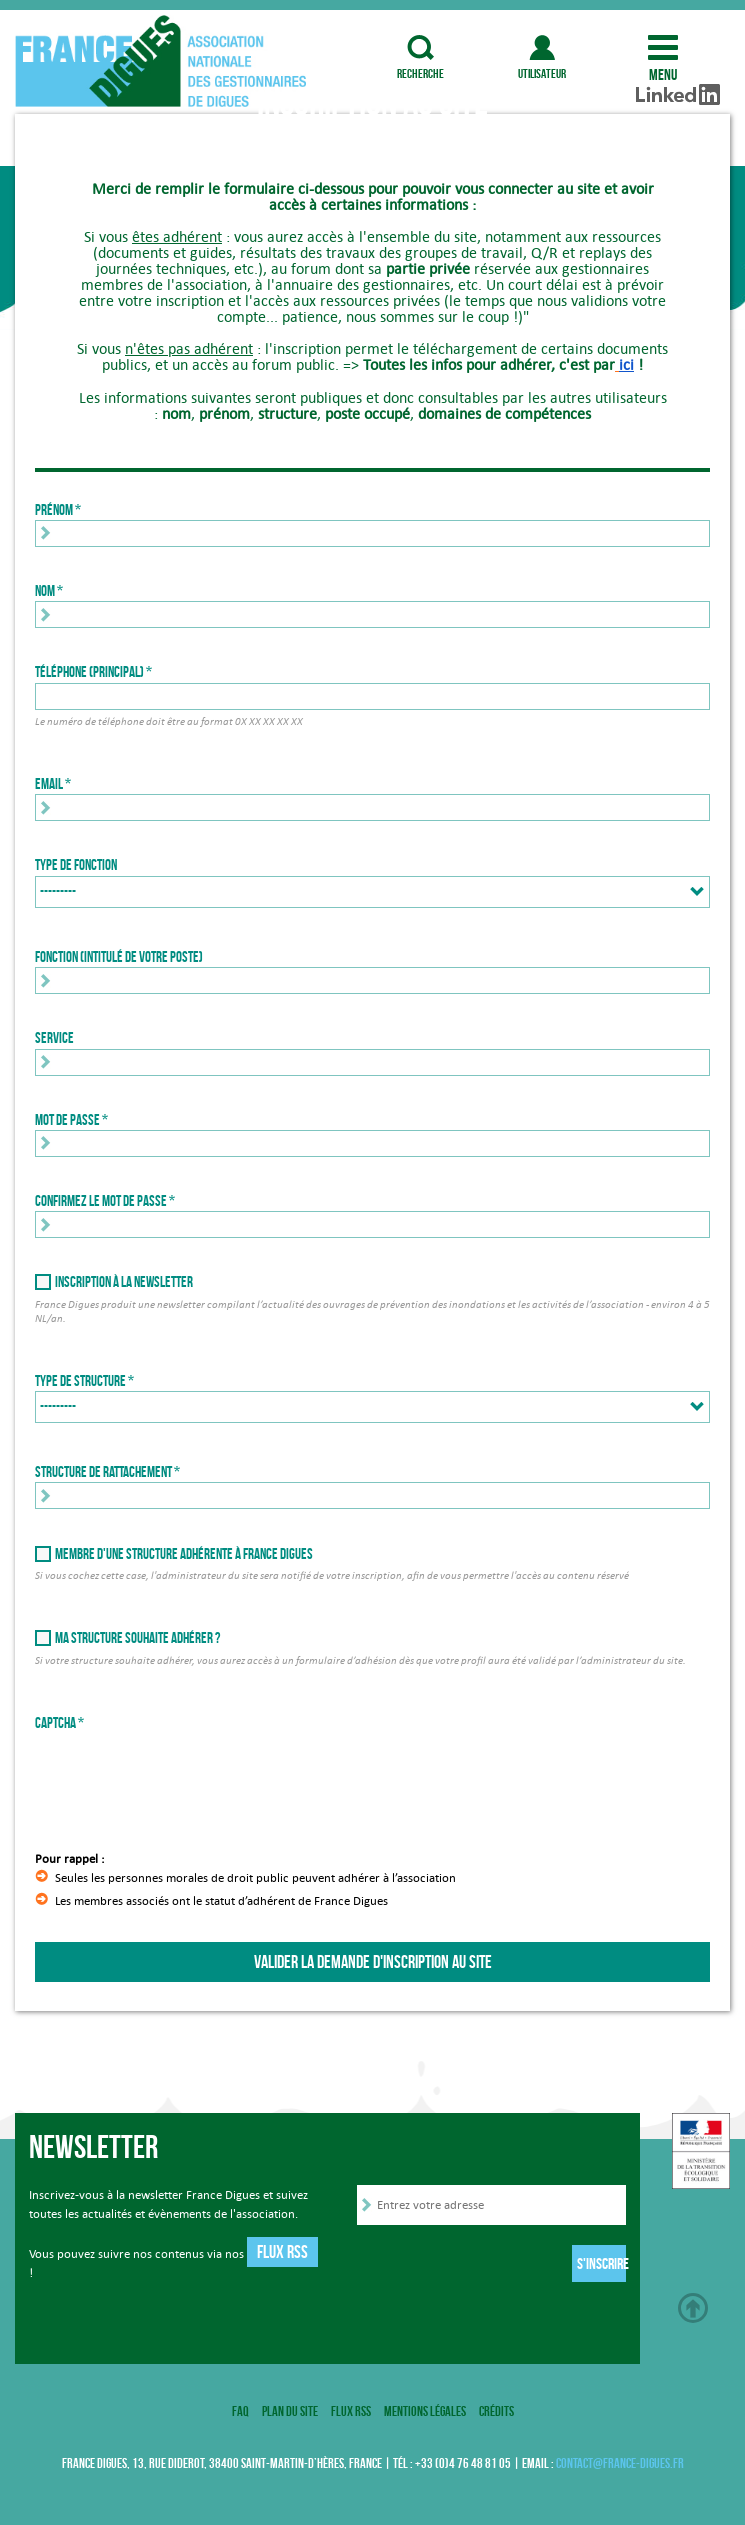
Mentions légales (425, 2411)
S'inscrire (601, 2263)
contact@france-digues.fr (620, 2463)
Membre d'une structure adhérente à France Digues (184, 1554)
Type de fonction (76, 865)
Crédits (496, 2411)
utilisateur (542, 47)
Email (49, 784)
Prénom (54, 510)
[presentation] (187, 1772)
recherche (420, 47)
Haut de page (693, 2308)
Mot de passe (67, 1120)
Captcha (55, 1723)
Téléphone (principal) (89, 672)
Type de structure (80, 1381)
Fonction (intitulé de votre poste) (119, 957)
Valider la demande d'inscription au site (373, 1962)
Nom (45, 591)
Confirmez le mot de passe (101, 1201)
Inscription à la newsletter (124, 1282)
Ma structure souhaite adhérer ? (137, 1638)
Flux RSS (282, 2252)
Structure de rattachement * (107, 1472)
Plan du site (290, 2411)
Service (54, 1038)
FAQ (240, 2411)
